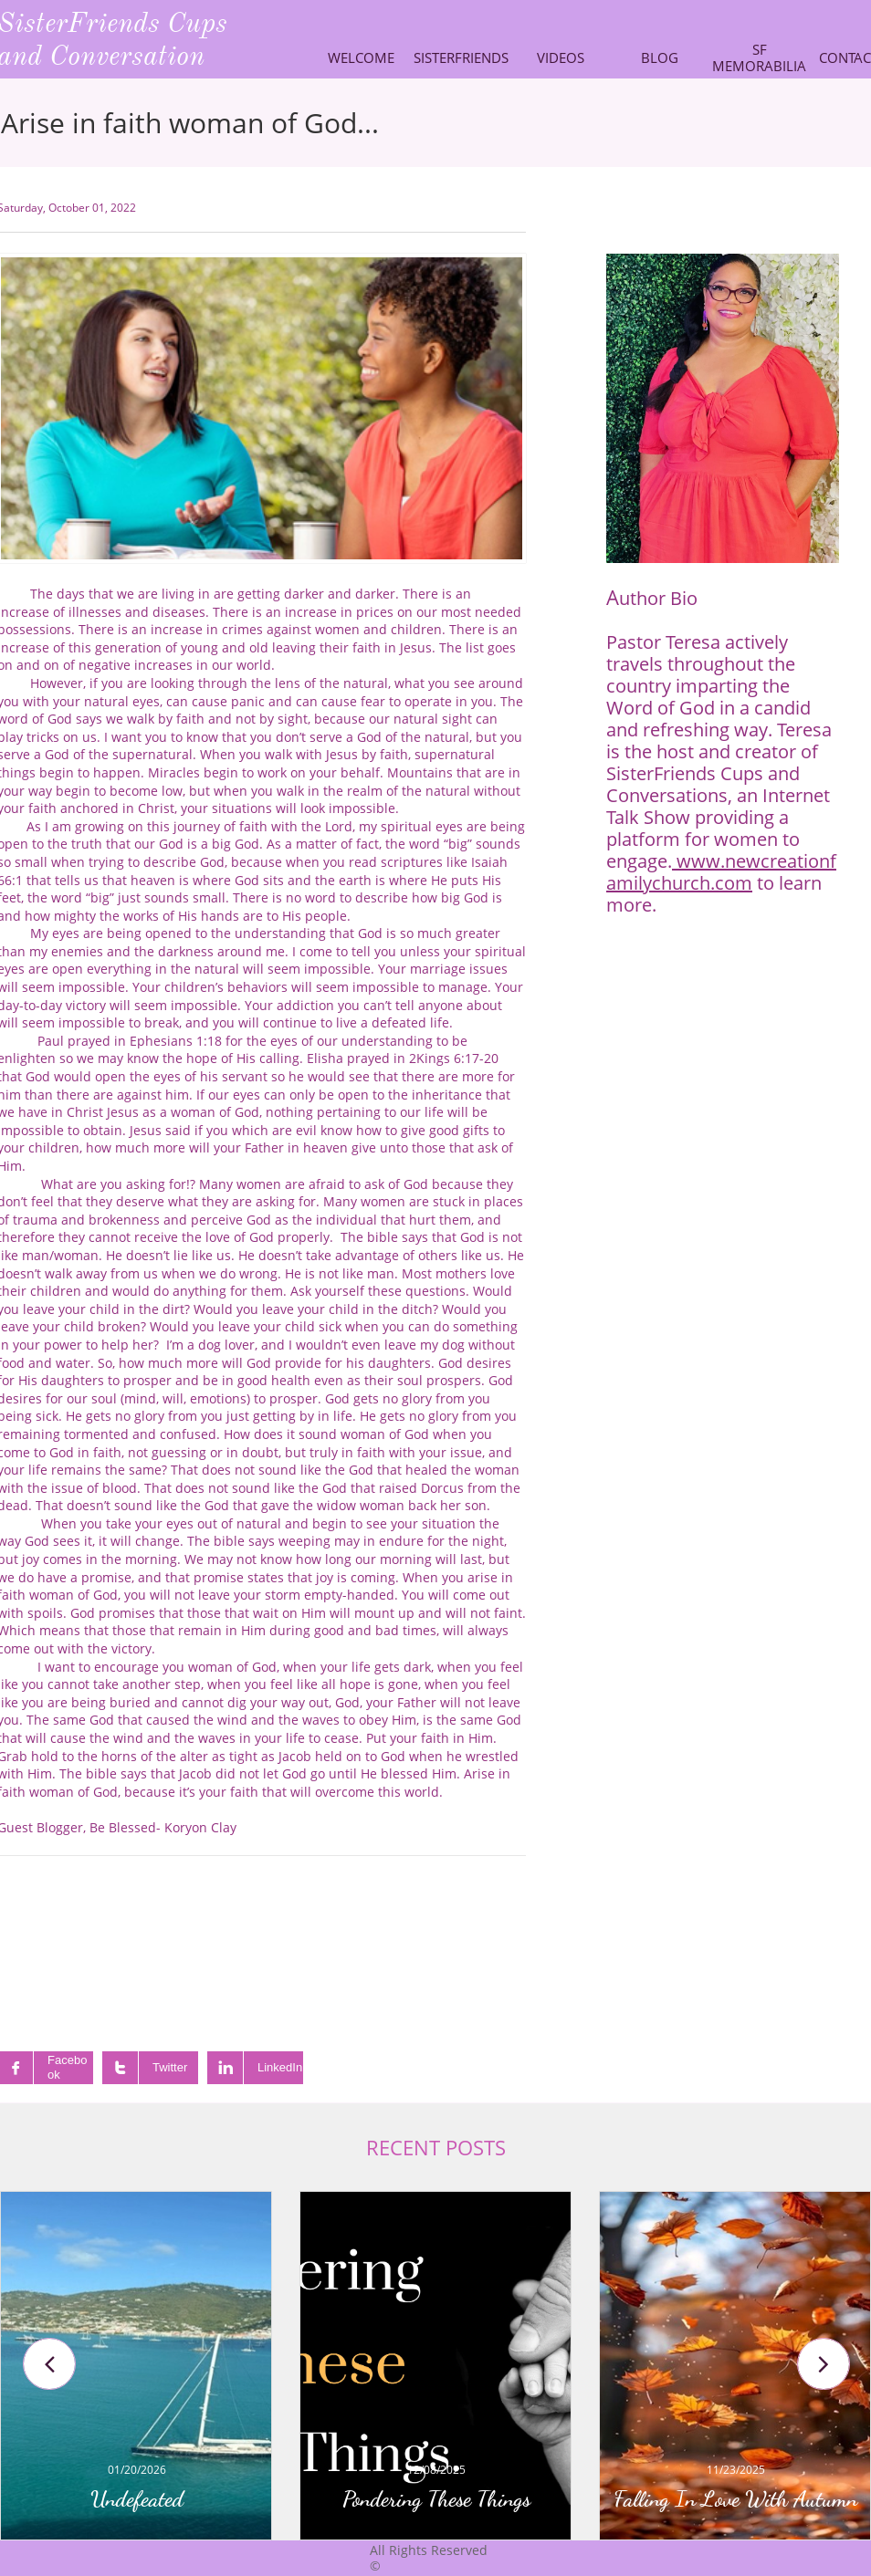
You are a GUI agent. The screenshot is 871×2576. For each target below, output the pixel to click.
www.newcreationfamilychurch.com (721, 872)
